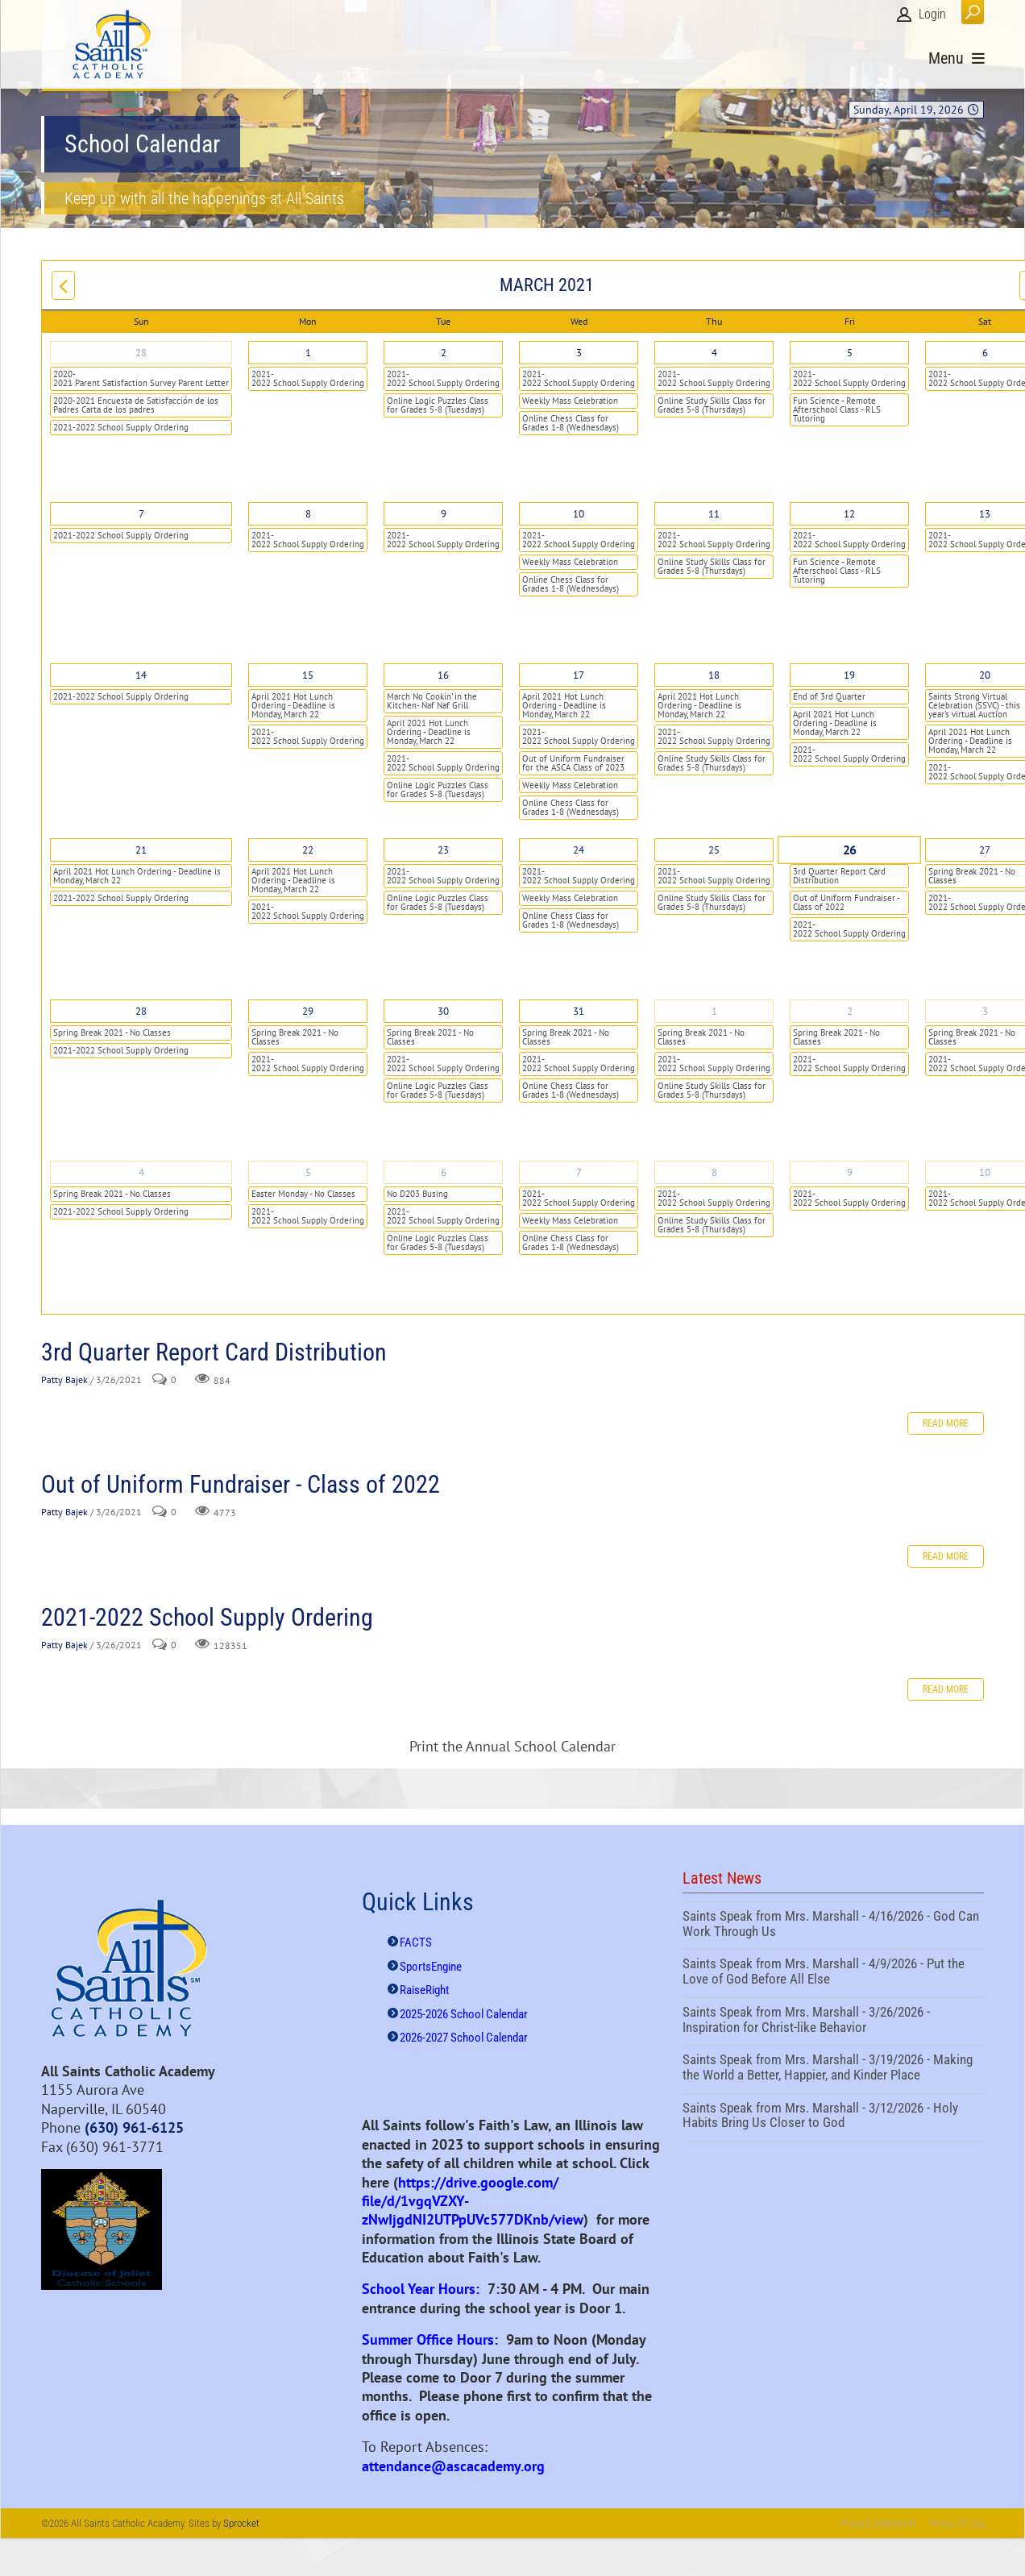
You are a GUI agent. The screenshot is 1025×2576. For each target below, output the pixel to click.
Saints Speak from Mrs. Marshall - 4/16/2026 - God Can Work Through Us (833, 1925)
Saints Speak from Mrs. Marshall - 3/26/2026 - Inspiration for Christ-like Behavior (833, 2021)
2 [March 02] (443, 352)
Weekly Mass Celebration (570, 400)
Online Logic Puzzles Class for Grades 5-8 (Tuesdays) (437, 405)
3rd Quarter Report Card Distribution (839, 876)
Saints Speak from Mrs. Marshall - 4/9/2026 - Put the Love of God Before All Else (833, 1973)
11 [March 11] (714, 514)
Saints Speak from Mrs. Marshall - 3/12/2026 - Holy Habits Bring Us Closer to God (833, 2117)
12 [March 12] (849, 514)
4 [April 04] (141, 1172)
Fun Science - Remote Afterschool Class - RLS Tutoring (837, 409)
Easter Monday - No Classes (303, 1193)
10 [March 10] (578, 514)
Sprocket (241, 2523)
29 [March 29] (307, 1011)
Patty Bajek (64, 1379)
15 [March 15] (307, 675)
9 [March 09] (443, 514)
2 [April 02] (850, 1011)
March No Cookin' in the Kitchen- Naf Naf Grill (432, 701)
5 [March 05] (850, 352)
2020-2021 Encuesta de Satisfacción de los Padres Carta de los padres (135, 405)
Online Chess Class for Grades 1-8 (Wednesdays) (570, 423)
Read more (946, 1423)
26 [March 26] (850, 850)
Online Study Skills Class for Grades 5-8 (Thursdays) (712, 405)
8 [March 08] (308, 514)
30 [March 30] (443, 1011)
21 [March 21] (141, 850)
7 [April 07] (579, 1172)
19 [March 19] (849, 675)
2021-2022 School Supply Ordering (121, 427)
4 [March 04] (714, 352)
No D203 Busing (417, 1193)
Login (932, 14)
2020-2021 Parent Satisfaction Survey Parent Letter (141, 378)
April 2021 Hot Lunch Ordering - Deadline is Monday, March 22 (293, 705)
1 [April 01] (714, 1011)
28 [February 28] (141, 352)
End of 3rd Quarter (829, 696)
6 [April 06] (443, 1172)
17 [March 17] (578, 675)
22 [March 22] (307, 850)
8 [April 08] (714, 1172)
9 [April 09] (850, 1172)
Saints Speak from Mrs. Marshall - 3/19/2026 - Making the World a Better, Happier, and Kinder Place (833, 2069)
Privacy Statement (878, 2523)
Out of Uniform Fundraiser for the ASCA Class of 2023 (573, 763)
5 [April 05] (308, 1172)
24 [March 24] (578, 850)
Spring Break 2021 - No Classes (112, 1032)
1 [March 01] (308, 352)
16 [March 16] (443, 675)
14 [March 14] (141, 675)
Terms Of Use (956, 2523)
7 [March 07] (141, 514)
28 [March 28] (141, 1011)
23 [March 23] (443, 850)
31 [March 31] (578, 1011)
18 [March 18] (714, 675)
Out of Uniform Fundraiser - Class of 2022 (846, 902)
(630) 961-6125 (134, 2127)
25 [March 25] (714, 850)
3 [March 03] (579, 352)
